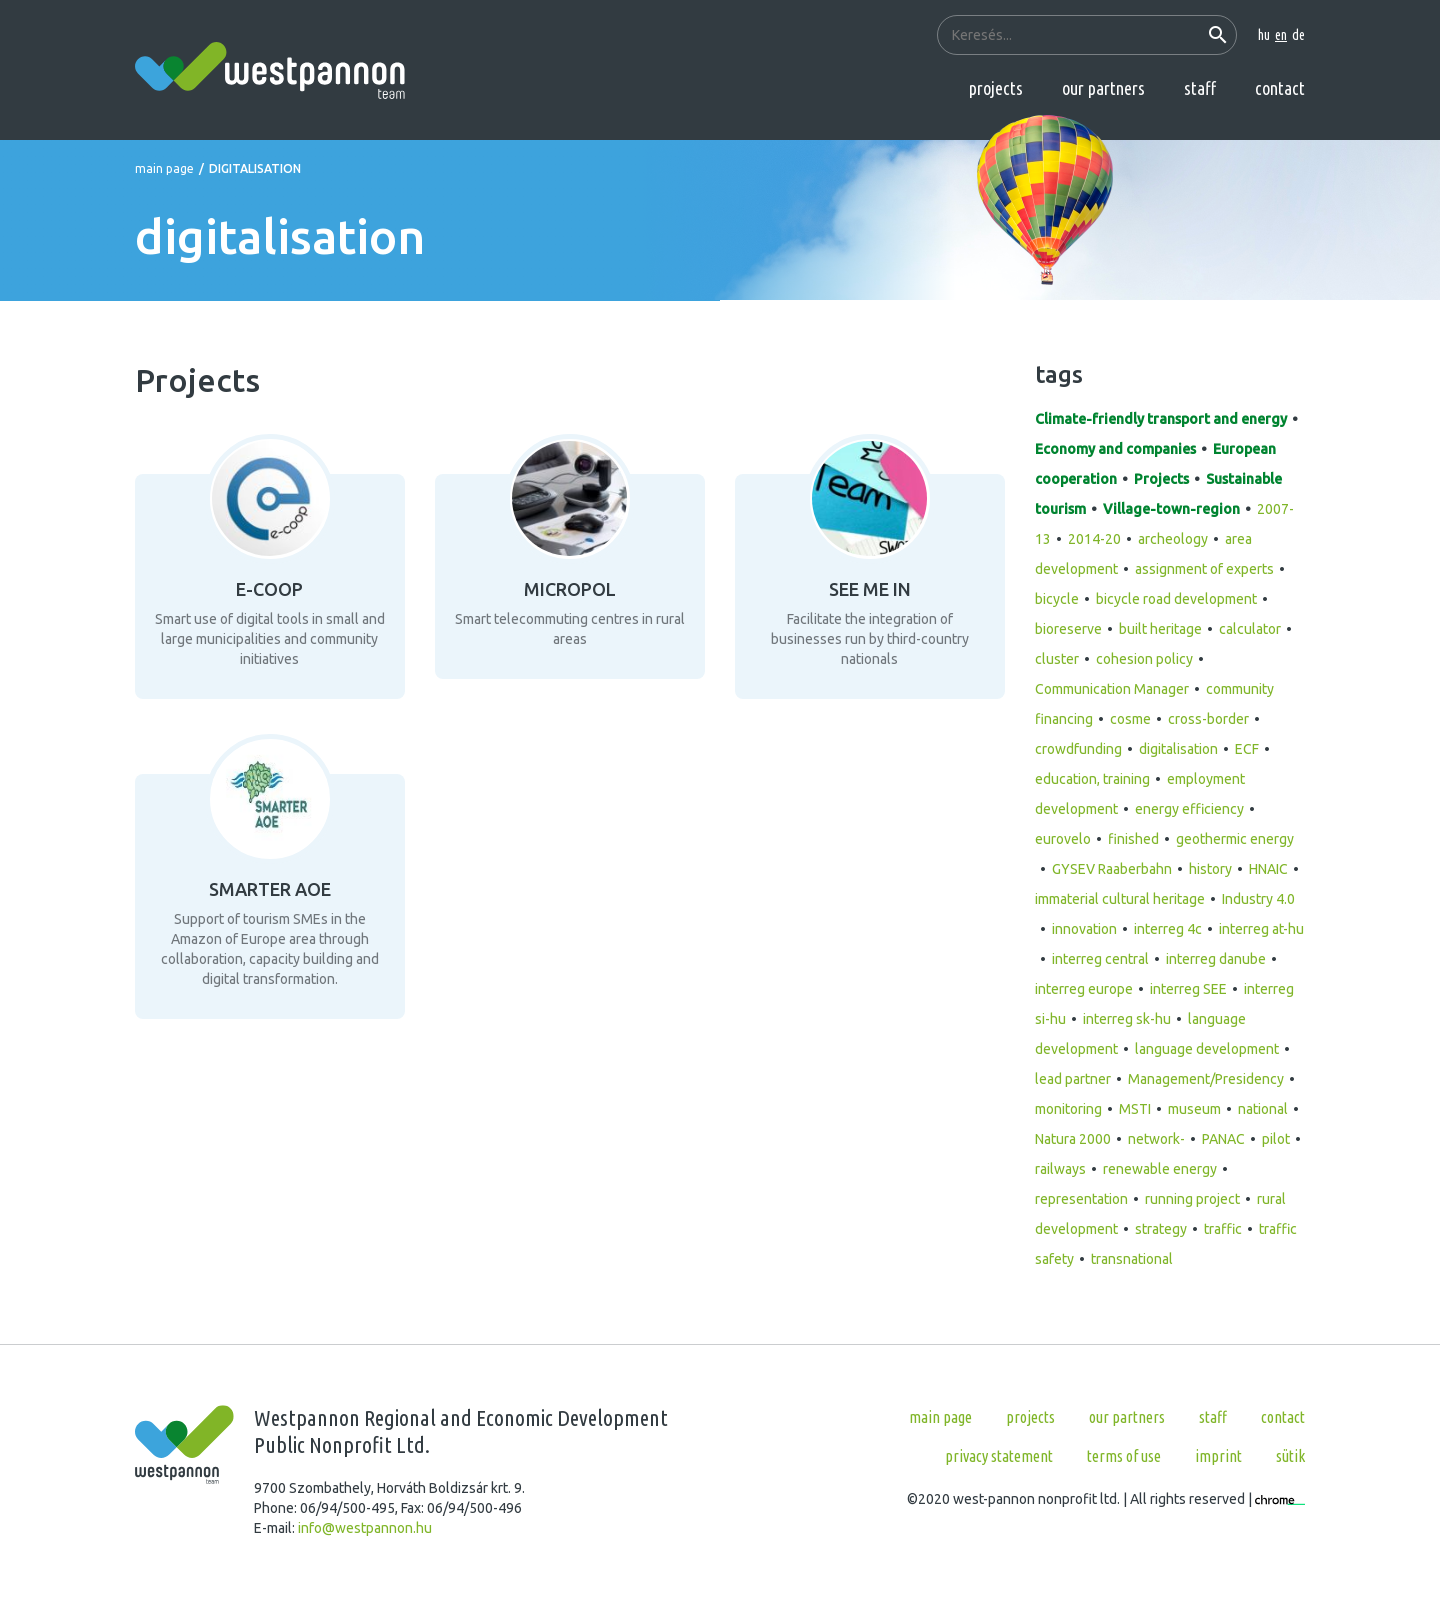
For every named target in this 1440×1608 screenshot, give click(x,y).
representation (1081, 1199)
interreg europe (1084, 989)
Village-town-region (1171, 509)
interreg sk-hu (1127, 1019)
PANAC (1223, 1139)
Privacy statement (999, 1456)
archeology (1173, 539)
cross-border (1208, 719)
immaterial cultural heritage (1120, 899)
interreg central (1100, 959)
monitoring (1068, 1109)
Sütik (1290, 1456)
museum (1194, 1109)
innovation (1084, 929)
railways (1060, 1169)
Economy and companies (1115, 449)
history (1210, 869)
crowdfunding (1078, 749)
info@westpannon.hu (365, 1528)
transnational (1132, 1259)
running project (1192, 1199)
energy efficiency (1189, 809)
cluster (1057, 659)
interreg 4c (1168, 929)
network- (1156, 1139)
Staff (1200, 88)
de (1298, 35)
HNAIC (1268, 869)
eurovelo (1063, 839)
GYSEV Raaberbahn (1112, 869)
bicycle (1057, 599)
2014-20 (1094, 539)
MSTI (1135, 1109)
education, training (1092, 779)
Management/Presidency (1206, 1079)
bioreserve (1068, 629)
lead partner (1073, 1079)
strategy (1161, 1229)
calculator (1250, 629)
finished (1133, 839)
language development (1207, 1049)
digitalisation (1178, 749)
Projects (996, 88)
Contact (1280, 88)
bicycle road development (1176, 599)
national (1263, 1109)
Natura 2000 (1073, 1139)
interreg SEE (1188, 989)
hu (1264, 35)
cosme (1130, 719)
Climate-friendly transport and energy (1161, 419)
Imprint (1218, 1456)
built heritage (1160, 629)
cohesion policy (1144, 659)
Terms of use (1124, 1456)
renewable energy (1160, 1169)
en (1281, 35)
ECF (1247, 749)
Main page (164, 168)
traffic (1223, 1229)
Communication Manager (1112, 689)
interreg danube (1216, 959)
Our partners (1103, 88)
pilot (1276, 1139)
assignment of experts (1204, 569)
